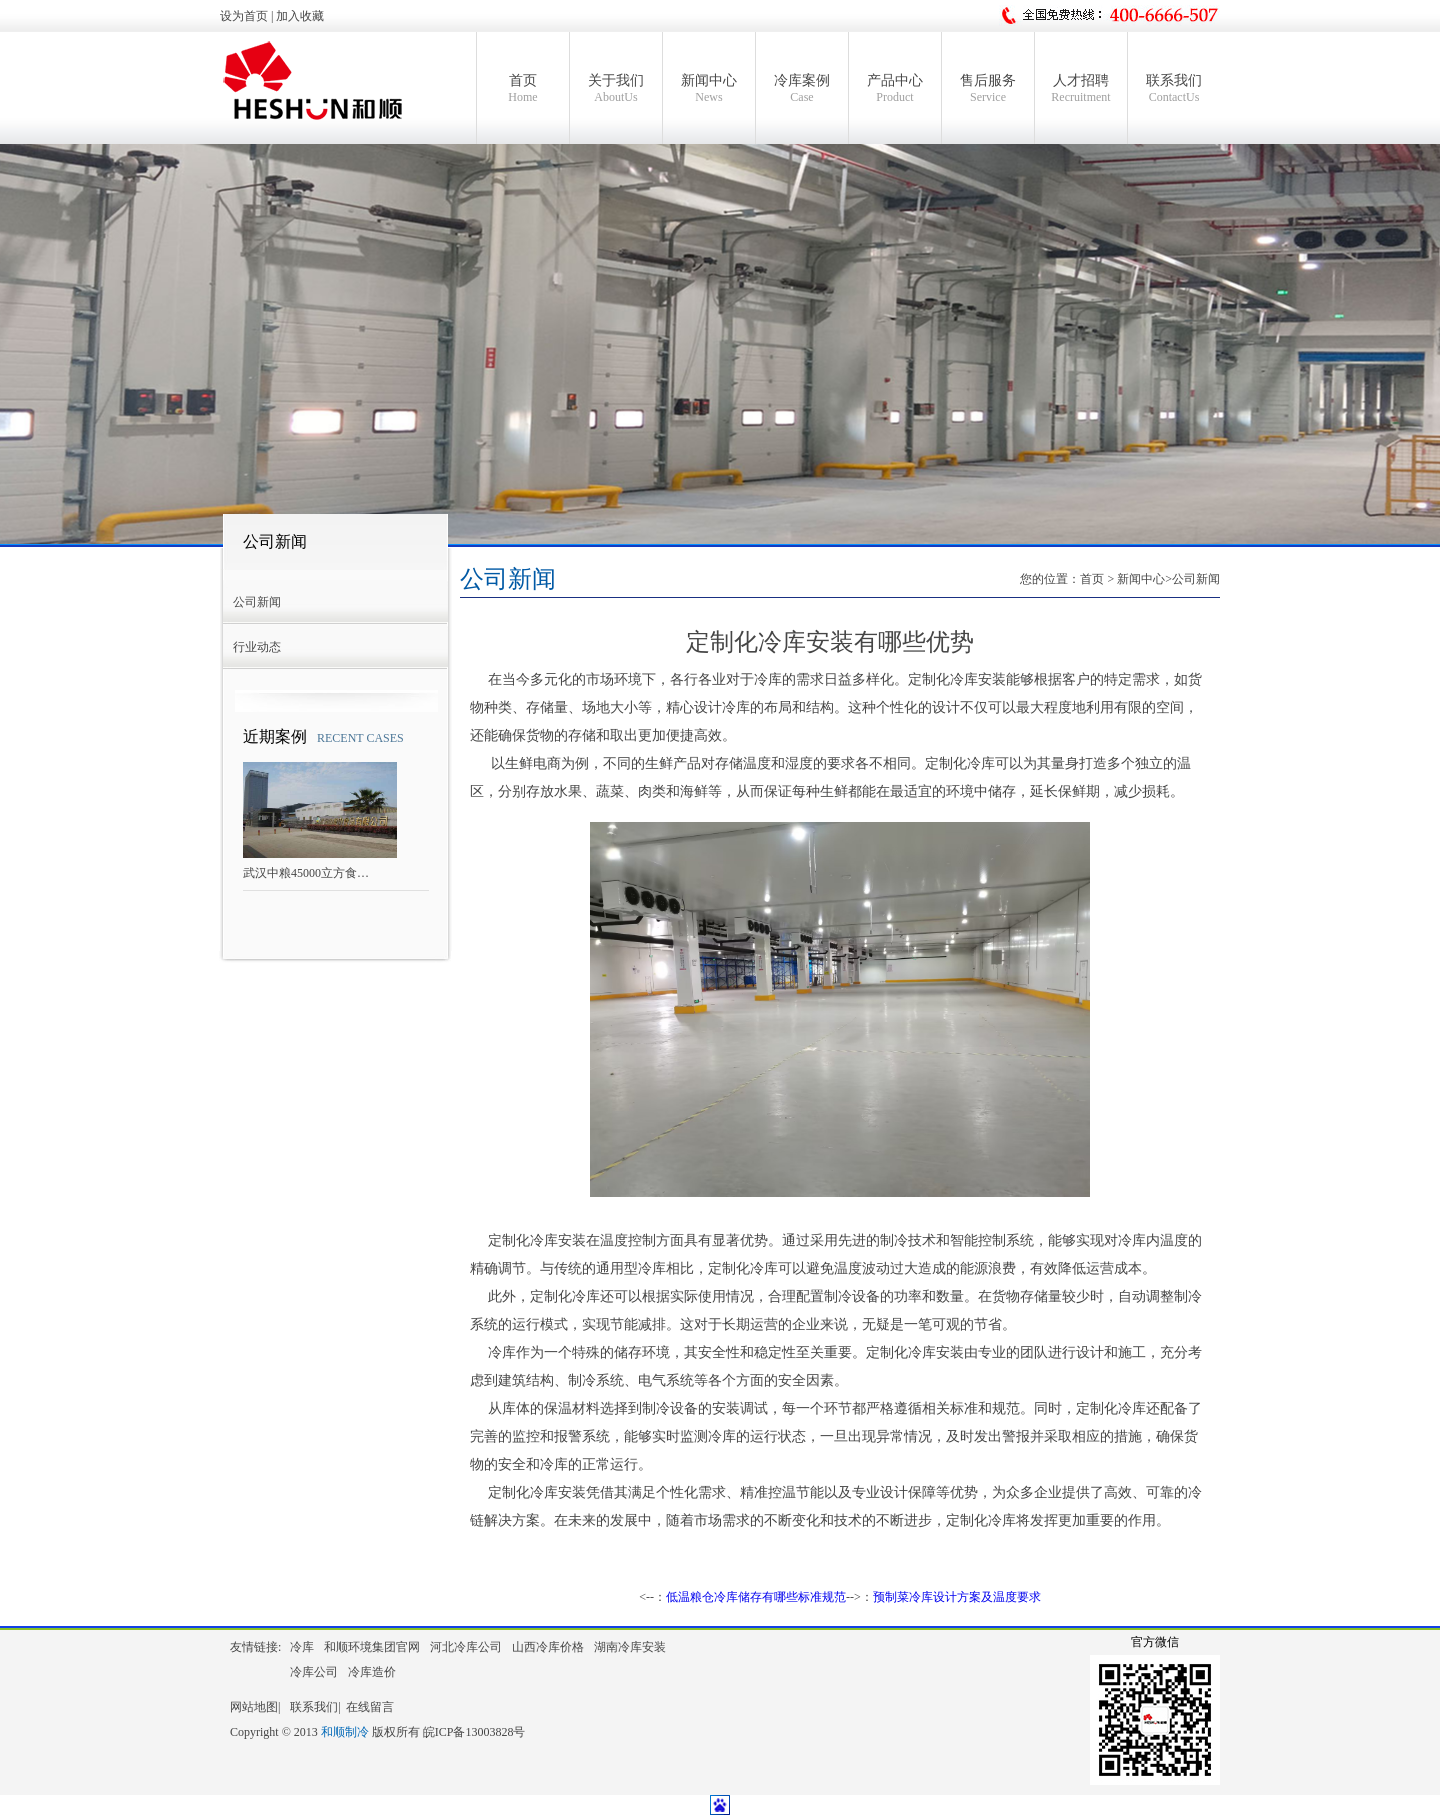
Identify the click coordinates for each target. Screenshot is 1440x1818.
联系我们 (1174, 89)
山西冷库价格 (548, 1647)
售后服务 (988, 89)
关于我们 (616, 89)
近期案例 (275, 736)
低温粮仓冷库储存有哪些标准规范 (756, 1597)
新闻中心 (709, 89)
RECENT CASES (360, 738)
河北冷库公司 (466, 1647)
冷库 (302, 1647)
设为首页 (244, 16)
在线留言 (370, 1707)
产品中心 (895, 89)
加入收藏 (300, 16)
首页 (523, 89)
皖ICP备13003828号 (474, 1732)
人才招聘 (1081, 89)
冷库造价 (372, 1672)
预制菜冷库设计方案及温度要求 (957, 1597)
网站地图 (254, 1707)
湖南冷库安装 (630, 1647)
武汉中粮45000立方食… (306, 873)
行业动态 (257, 647)
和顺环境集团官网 (372, 1647)
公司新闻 (275, 541)
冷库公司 (314, 1672)
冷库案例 (802, 89)
